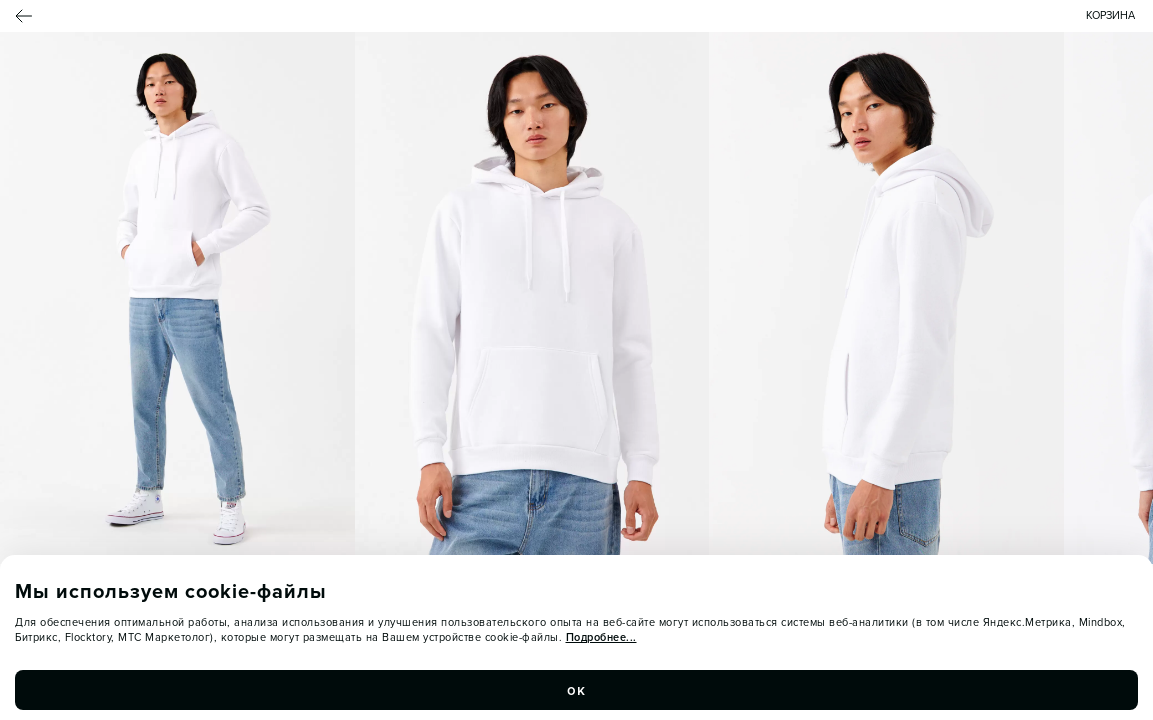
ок (577, 690)
